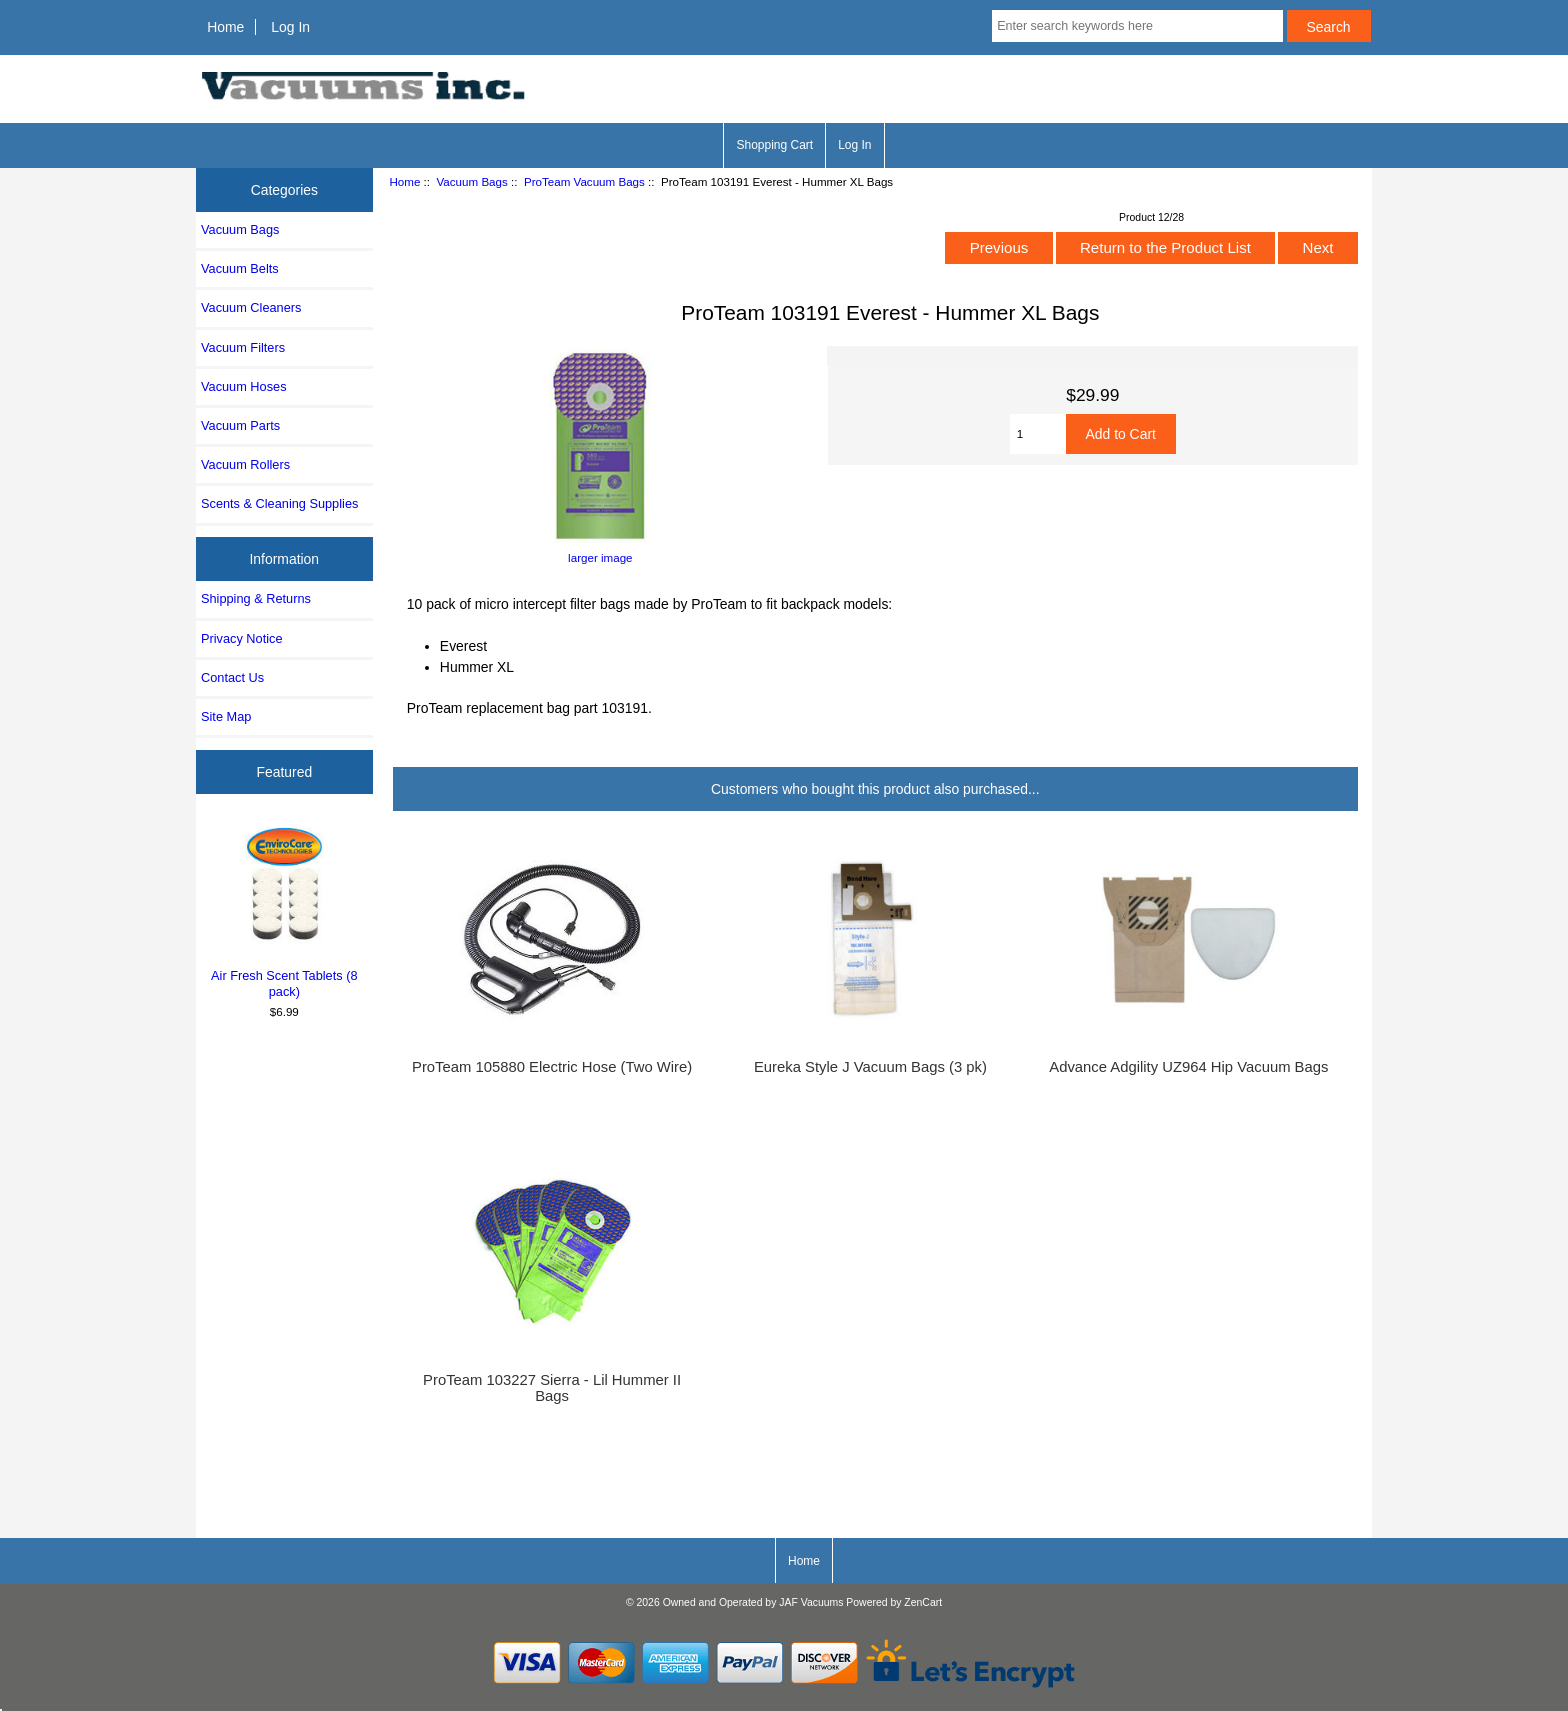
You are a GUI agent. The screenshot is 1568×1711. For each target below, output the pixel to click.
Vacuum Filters (243, 347)
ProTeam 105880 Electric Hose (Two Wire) (552, 1067)
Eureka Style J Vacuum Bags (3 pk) (870, 1067)
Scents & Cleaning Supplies (279, 503)
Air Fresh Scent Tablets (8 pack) (284, 910)
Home (225, 27)
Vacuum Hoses (244, 386)
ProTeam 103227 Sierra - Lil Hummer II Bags (552, 1388)
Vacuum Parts (240, 425)
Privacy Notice (241, 638)
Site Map (226, 716)
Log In (290, 27)
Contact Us (232, 677)
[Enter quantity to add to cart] (1038, 434)
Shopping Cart (774, 145)
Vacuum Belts (240, 268)
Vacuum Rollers (245, 464)
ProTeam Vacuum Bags (584, 181)
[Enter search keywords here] (1137, 26)
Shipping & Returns (256, 598)
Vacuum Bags (471, 181)
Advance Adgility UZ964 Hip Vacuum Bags (1188, 1067)
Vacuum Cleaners (251, 307)
